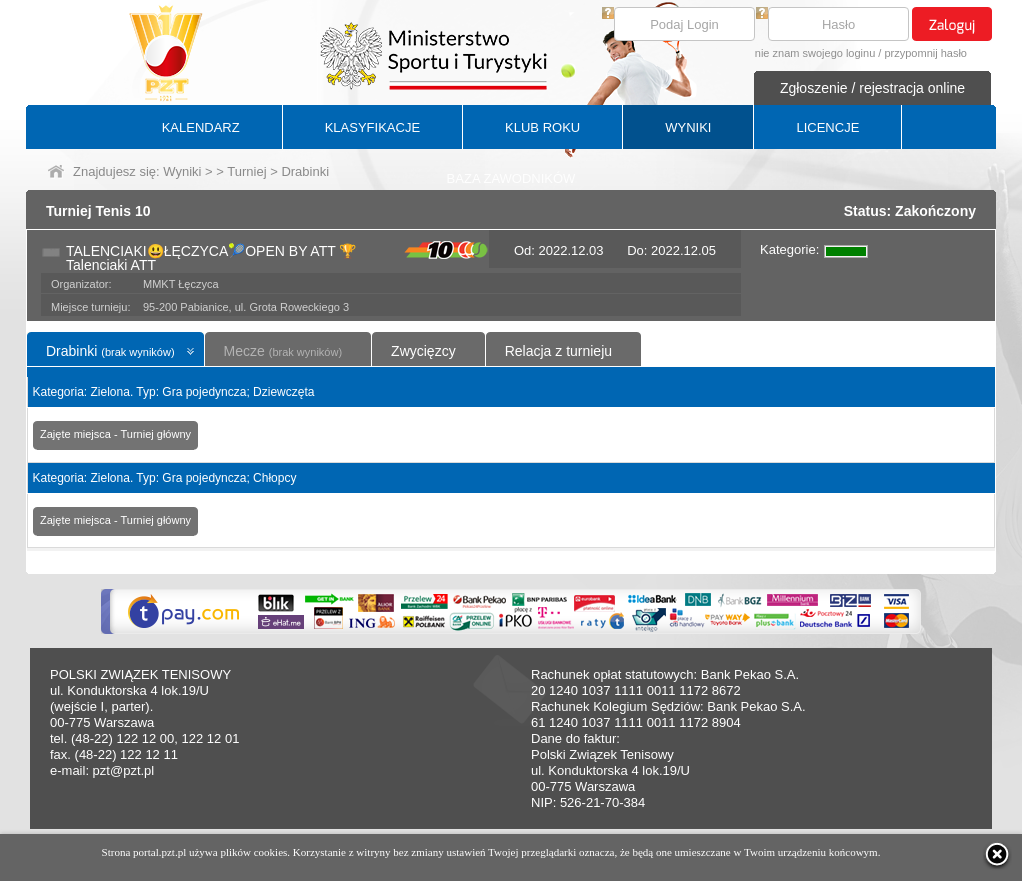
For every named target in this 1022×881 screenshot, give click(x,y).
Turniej (246, 171)
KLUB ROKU (542, 127)
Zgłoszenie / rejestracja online (872, 88)
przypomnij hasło (925, 53)
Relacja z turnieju (558, 351)
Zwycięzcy (423, 351)
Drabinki (110, 351)
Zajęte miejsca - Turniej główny (115, 434)
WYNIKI (688, 127)
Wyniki (182, 171)
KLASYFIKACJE (372, 127)
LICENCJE (827, 127)
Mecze (283, 351)
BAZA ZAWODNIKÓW (511, 178)
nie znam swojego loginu (815, 53)
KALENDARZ (201, 127)
